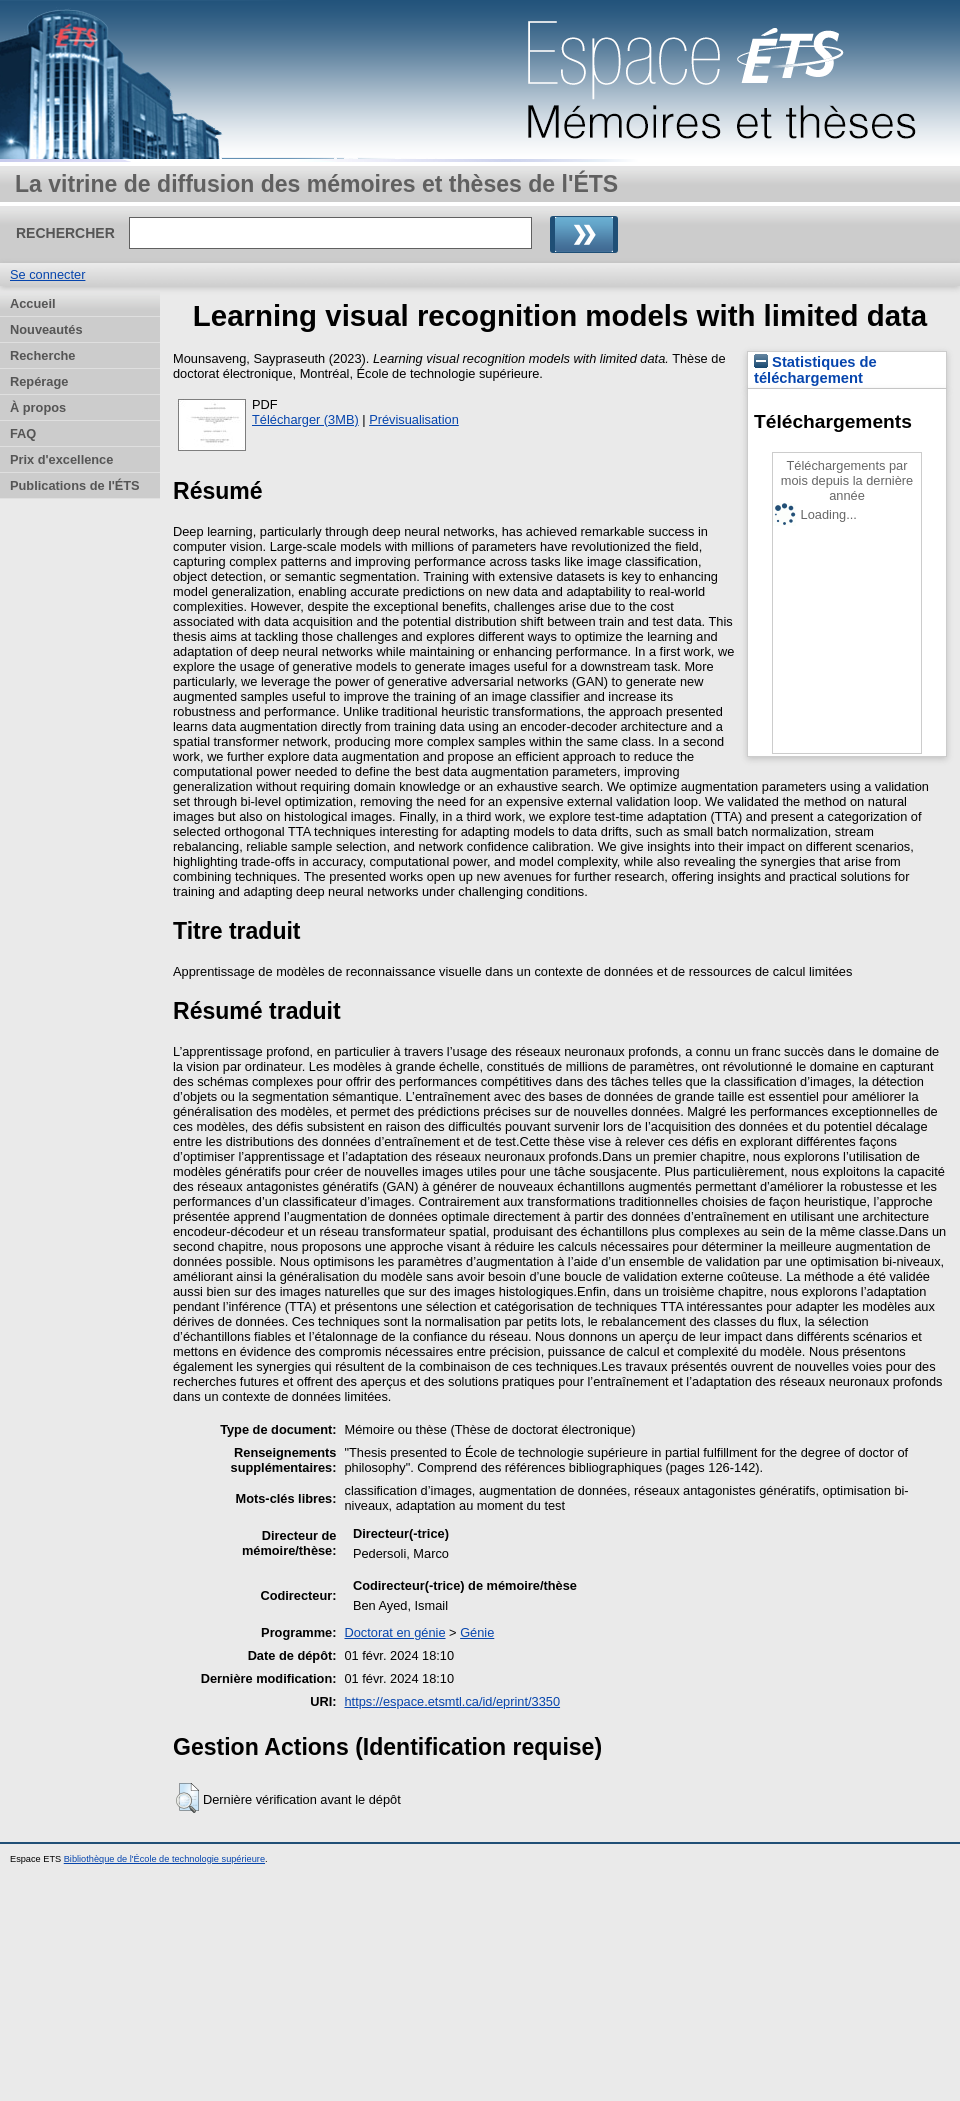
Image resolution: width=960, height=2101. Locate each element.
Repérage (39, 381)
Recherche (42, 355)
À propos (38, 407)
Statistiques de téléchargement (815, 370)
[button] (187, 1798)
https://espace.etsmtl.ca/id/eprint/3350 (453, 1701)
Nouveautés (46, 329)
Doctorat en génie (395, 1632)
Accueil (33, 303)
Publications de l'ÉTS (75, 485)
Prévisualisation (414, 419)
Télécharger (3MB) (305, 419)
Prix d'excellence (61, 459)
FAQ (23, 433)
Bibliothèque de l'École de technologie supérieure (164, 1859)
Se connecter (47, 274)
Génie (477, 1632)
